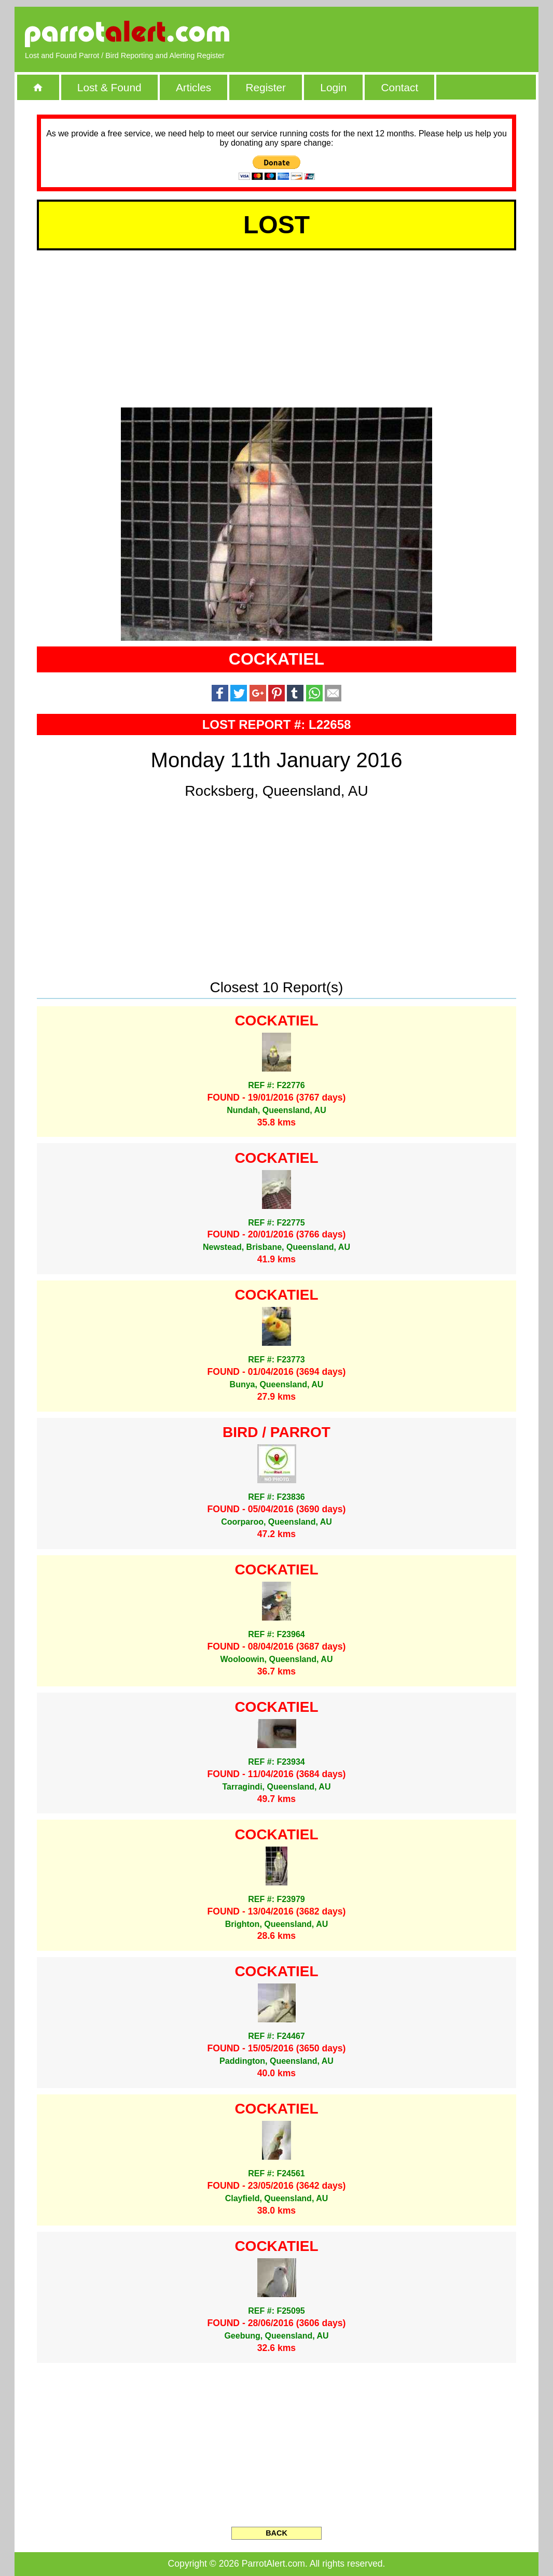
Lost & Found (109, 87)
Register (265, 87)
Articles (193, 87)
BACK (276, 2533)
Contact (400, 87)
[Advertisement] (408, 33)
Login (333, 87)
